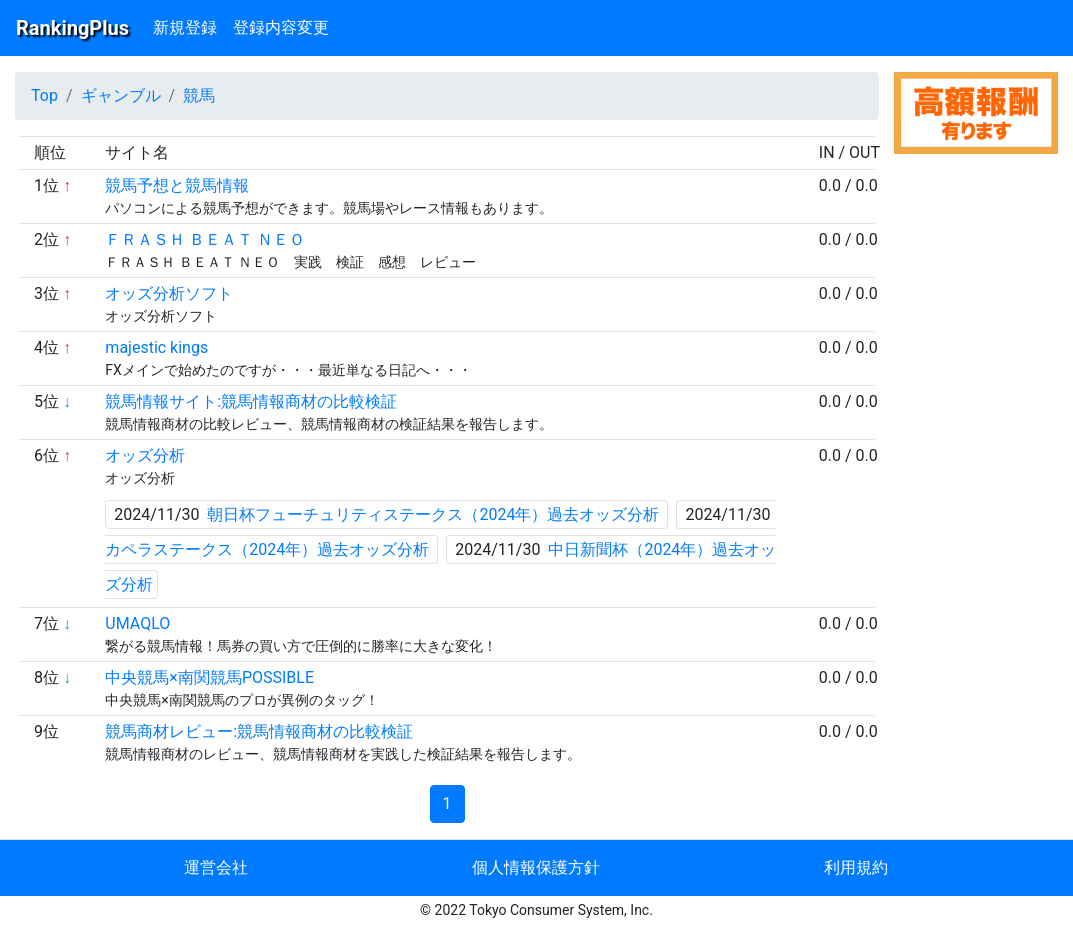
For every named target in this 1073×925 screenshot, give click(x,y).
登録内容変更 (281, 27)
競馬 (199, 95)
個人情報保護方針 (536, 867)
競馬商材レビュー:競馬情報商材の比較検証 (259, 731)
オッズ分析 (145, 455)
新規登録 (185, 27)
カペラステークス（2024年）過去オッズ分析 (267, 549)
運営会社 (216, 867)
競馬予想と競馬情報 (177, 185)
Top (44, 95)
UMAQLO (137, 623)
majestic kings (156, 347)
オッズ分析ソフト (169, 293)
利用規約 (856, 867)
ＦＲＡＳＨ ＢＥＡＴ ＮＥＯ (205, 239)
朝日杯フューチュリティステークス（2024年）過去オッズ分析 (433, 514)
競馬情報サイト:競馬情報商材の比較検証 (251, 401)
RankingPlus (72, 28)
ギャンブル (121, 95)
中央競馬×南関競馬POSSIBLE (209, 677)
